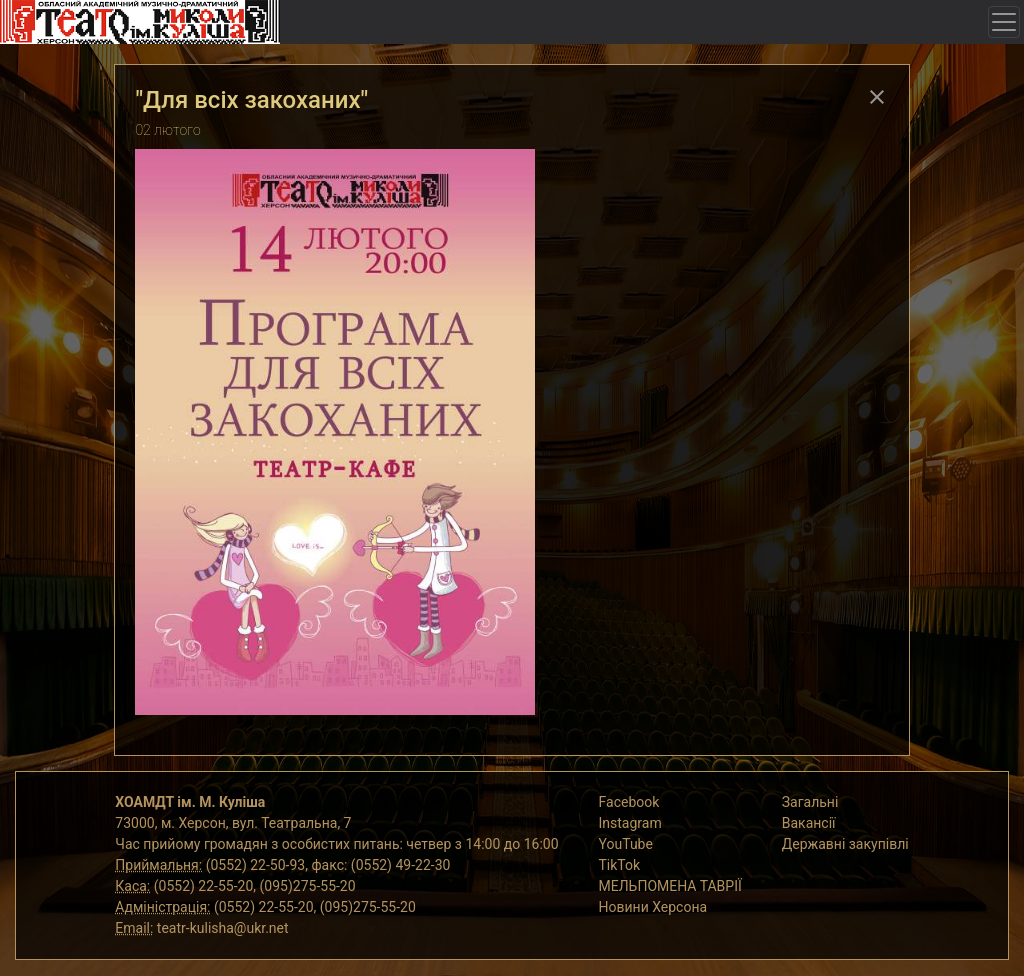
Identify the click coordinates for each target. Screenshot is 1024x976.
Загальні (810, 802)
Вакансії (809, 823)
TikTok (620, 865)
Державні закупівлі (845, 844)
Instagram (630, 823)
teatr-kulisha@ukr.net (223, 928)
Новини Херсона (653, 907)
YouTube (626, 844)
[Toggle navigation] (1004, 22)
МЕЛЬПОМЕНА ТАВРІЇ (670, 886)
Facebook (629, 802)
